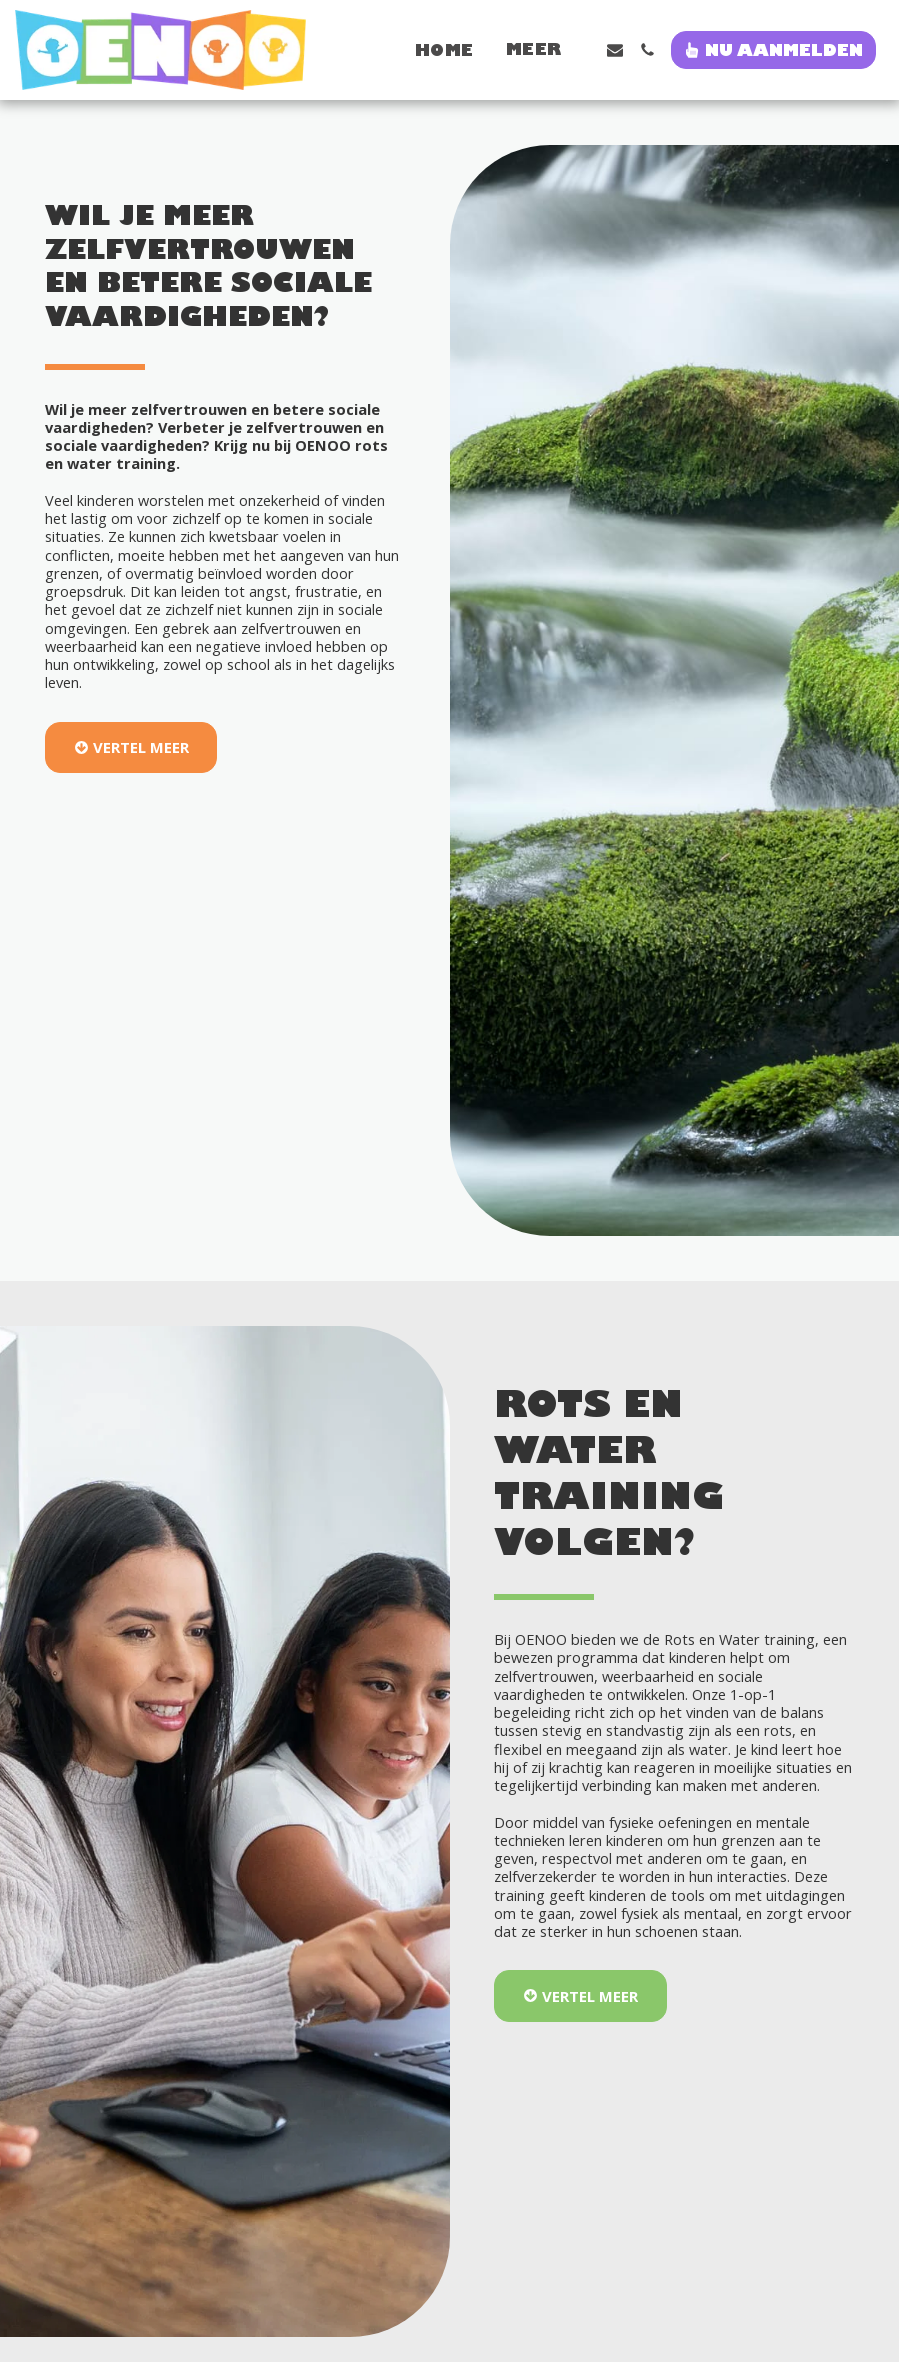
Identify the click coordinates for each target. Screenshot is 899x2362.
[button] (615, 50)
